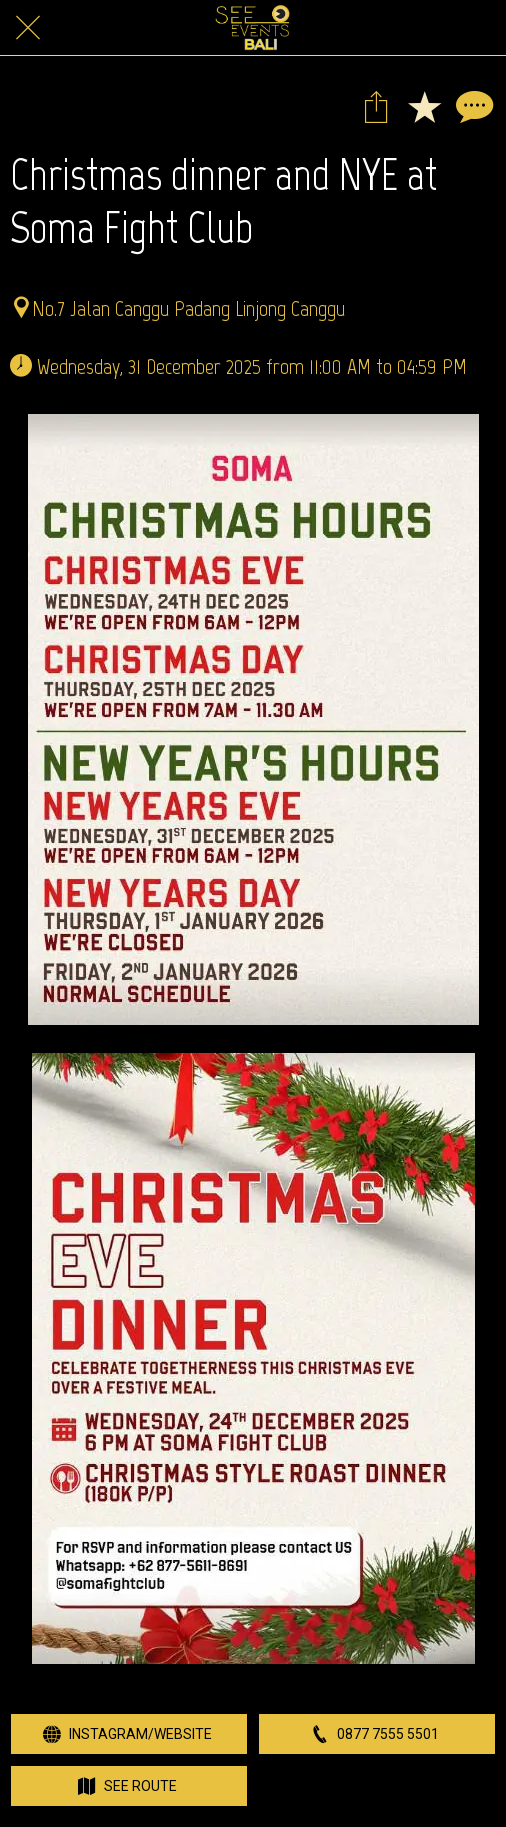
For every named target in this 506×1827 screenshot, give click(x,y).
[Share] (376, 106)
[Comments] (472, 106)
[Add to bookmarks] (424, 106)
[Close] (28, 28)
